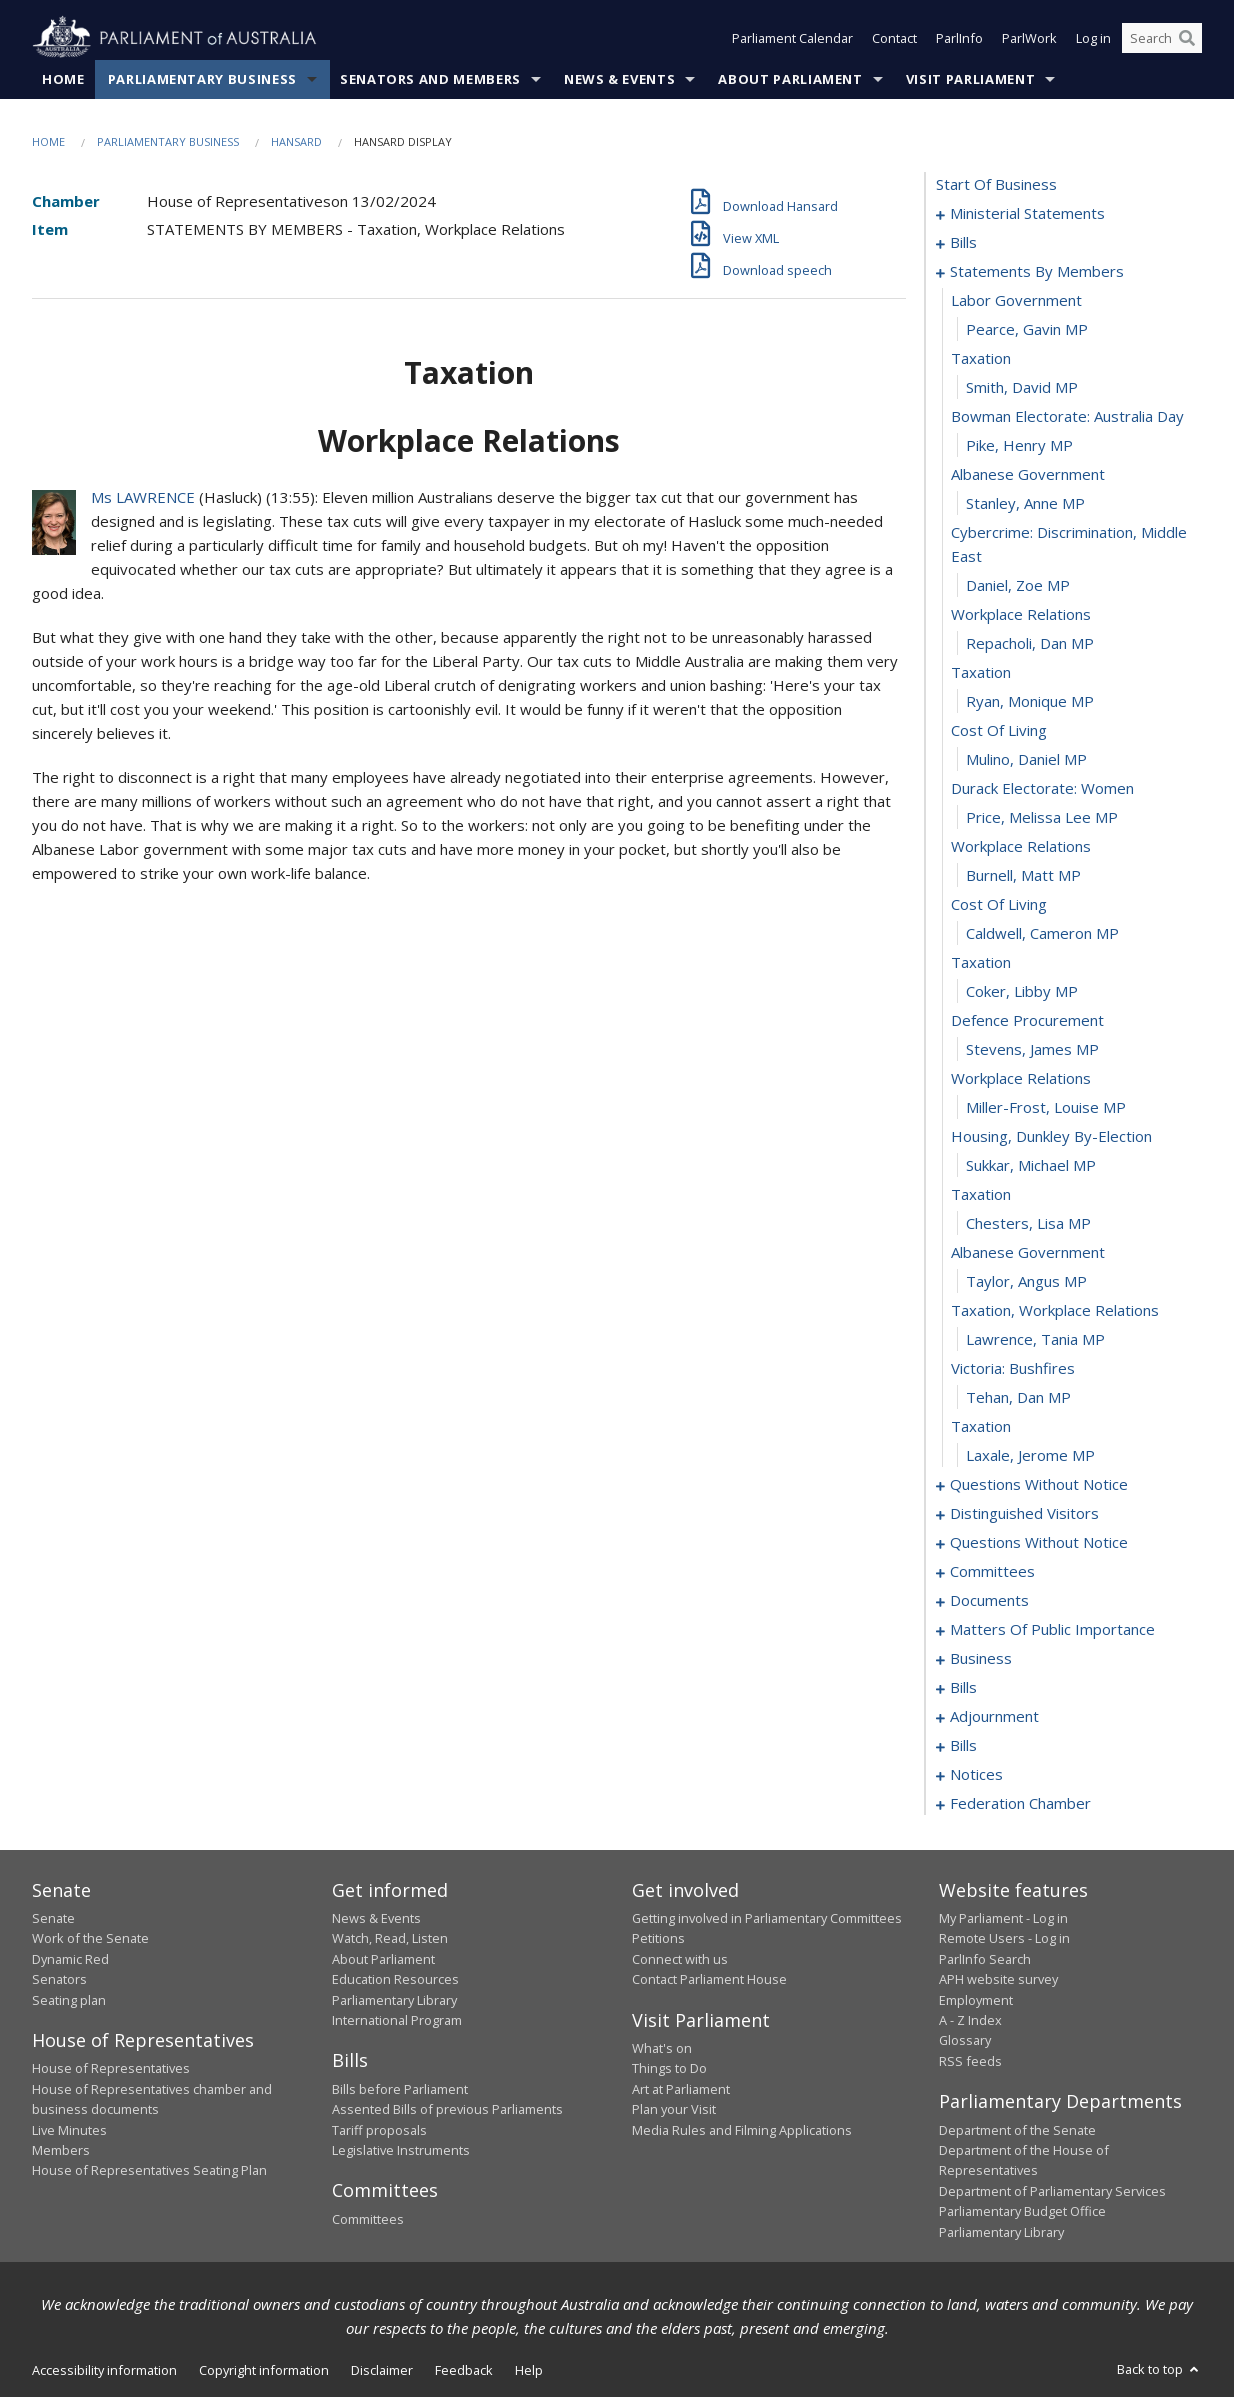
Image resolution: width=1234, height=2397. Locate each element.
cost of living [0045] (999, 904)
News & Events (619, 79)
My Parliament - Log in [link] (1003, 1918)
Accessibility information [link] (104, 2370)
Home (63, 79)
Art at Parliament (681, 2089)
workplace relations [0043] (1021, 846)
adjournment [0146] (994, 1716)
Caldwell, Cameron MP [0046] (1042, 933)
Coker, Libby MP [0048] (1022, 991)
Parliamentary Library (394, 2000)
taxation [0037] (981, 672)
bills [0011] (963, 242)
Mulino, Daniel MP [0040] (1026, 759)
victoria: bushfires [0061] (1013, 1368)
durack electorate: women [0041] (1042, 788)
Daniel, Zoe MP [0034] (1018, 585)
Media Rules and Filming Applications (742, 2130)
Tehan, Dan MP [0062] (1018, 1397)
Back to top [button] (1159, 2369)
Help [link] (529, 2370)
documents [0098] (989, 1600)
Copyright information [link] (264, 2370)
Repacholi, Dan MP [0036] (1030, 643)
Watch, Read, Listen (390, 1938)
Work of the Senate (90, 1938)
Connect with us (680, 1959)
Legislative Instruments (401, 2150)
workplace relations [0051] (1021, 1078)
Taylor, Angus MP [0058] (1026, 1281)
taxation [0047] (981, 962)
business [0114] (981, 1658)
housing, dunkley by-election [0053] (1051, 1136)
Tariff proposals (379, 2130)
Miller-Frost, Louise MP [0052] (1046, 1107)
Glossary (965, 2040)
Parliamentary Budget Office (1022, 2211)
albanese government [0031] (1028, 474)
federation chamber (1020, 1803)
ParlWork (1029, 38)
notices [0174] (976, 1774)
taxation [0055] (981, 1194)
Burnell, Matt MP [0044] (1023, 875)
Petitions (658, 1938)
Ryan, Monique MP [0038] (1030, 701)
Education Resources (395, 1979)
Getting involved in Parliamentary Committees (767, 1918)
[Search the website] (1162, 38)
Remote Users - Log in (1004, 1938)
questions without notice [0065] (1039, 1484)
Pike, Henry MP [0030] (1019, 445)
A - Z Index (970, 2020)
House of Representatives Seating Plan (149, 2170)
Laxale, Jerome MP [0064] (1030, 1455)
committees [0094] (992, 1571)
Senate (53, 1918)
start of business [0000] (996, 184)
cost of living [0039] (999, 730)
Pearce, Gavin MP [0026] (1027, 329)
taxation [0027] (981, 358)
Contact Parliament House (709, 1979)
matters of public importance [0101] (1052, 1629)
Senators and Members (430, 79)
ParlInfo (959, 38)
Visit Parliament (970, 79)
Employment (976, 2000)
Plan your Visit (674, 2109)
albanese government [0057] (1028, 1252)
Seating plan (69, 2000)
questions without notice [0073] (1039, 1542)
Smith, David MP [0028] (1022, 387)
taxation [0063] (981, 1426)
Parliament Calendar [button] (792, 38)
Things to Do (669, 2068)
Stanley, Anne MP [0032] (1025, 503)
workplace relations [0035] (1021, 614)
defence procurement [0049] (1027, 1020)
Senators (59, 1979)
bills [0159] (963, 1745)
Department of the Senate (1017, 2130)
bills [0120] (963, 1687)
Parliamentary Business (202, 79)
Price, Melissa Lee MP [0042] (1042, 817)
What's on (662, 2048)
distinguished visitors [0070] (1024, 1513)
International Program (397, 2020)
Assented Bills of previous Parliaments (447, 2109)
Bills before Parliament (400, 2089)
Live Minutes (69, 2130)
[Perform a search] (1187, 38)
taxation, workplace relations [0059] (1055, 1310)
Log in (1093, 38)
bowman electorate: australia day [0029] (1067, 416)
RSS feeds (970, 2061)
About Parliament (790, 79)
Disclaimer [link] (382, 2370)
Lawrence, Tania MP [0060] (1035, 1339)
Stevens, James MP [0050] (1032, 1049)
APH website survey (998, 1979)
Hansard (296, 141)
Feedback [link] (464, 2370)
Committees (368, 2219)
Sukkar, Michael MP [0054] (1031, 1165)
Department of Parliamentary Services (1052, 2191)
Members (61, 2150)
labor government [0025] (1016, 300)
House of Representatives (111, 2068)
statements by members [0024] (1037, 271)
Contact (894, 38)
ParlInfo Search (985, 1959)
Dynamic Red (70, 1959)
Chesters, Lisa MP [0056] (1028, 1223)
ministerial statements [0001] (1027, 213)
